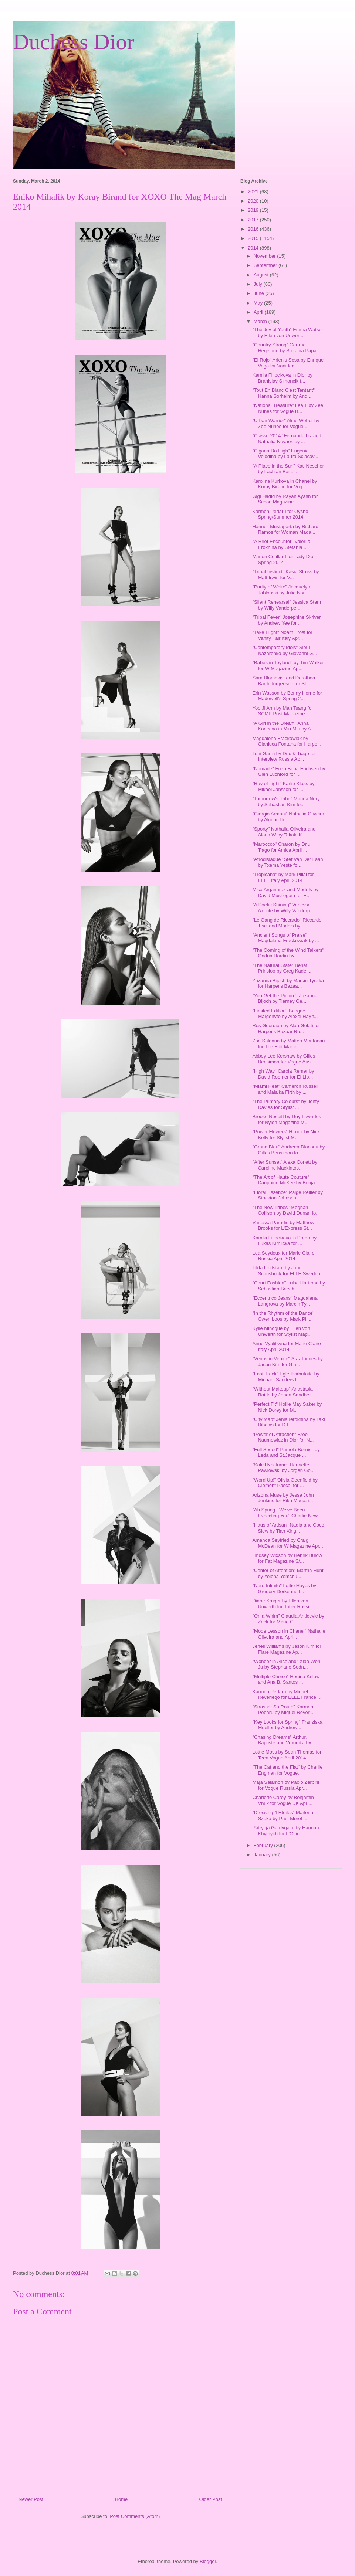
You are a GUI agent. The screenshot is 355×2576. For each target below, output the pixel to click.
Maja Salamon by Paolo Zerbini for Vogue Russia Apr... (285, 1785)
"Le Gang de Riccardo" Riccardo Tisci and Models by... (286, 923)
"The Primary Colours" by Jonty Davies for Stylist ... (285, 1104)
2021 (254, 191)
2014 (254, 248)
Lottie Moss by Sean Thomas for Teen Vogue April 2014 (286, 1755)
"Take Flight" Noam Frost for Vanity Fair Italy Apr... (282, 635)
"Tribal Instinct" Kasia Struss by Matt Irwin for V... (285, 574)
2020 (254, 201)
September (266, 265)
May (259, 303)
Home (121, 2499)
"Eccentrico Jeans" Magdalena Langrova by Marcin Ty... (284, 1301)
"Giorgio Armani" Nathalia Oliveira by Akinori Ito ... (288, 816)
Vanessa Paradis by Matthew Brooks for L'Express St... (283, 1225)
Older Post (210, 2499)
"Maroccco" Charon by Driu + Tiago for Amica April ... (283, 847)
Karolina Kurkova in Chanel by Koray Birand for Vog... (284, 484)
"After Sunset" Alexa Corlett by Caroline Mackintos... (284, 1165)
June (260, 293)
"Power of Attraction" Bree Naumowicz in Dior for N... (283, 1437)
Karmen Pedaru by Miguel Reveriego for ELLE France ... (286, 1694)
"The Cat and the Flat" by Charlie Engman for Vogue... (287, 1770)
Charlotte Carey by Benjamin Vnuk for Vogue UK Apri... (283, 1800)
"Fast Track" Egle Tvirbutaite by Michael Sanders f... (285, 1376)
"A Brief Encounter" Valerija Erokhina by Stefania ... (281, 544)
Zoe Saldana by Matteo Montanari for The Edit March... (288, 1043)
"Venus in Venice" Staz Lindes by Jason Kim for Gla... (287, 1361)
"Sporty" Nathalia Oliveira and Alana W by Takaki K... (283, 832)
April (259, 312)
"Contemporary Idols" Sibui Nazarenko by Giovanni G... (284, 650)
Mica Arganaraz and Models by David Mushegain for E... (285, 892)
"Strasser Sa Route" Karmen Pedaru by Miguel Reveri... (283, 1709)
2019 (254, 210)
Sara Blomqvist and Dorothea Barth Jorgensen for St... (283, 680)
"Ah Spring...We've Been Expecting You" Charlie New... (286, 1512)
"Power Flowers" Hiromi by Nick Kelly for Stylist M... (286, 1134)
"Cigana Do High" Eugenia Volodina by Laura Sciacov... (285, 453)
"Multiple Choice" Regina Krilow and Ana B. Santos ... (286, 1679)
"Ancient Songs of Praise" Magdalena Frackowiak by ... (285, 938)
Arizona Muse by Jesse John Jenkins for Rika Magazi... (283, 1498)
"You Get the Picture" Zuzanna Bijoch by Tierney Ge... (284, 998)
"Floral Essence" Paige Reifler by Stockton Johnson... (287, 1195)
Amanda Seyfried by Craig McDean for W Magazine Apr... (287, 1543)
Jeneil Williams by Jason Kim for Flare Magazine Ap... (286, 1649)
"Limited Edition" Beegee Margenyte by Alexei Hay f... (285, 1013)
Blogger (208, 2561)
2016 (254, 229)
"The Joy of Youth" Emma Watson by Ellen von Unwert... (288, 332)
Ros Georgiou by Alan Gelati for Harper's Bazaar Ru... (286, 1028)
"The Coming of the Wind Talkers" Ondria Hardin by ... (288, 953)
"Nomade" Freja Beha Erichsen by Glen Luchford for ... (288, 771)
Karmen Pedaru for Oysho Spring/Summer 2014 (280, 514)
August (262, 275)
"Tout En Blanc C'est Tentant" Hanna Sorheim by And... (283, 393)
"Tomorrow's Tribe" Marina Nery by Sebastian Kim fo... (286, 801)
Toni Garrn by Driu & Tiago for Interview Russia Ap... (284, 756)
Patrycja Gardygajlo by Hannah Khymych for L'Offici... (285, 1830)
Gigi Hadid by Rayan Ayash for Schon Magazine (285, 499)
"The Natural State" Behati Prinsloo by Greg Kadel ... (282, 968)
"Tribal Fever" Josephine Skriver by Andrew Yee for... (286, 620)
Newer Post (30, 2499)
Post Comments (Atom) (135, 2516)
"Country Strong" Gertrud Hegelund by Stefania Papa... (286, 347)
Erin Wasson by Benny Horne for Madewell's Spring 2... (287, 696)
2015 (254, 238)
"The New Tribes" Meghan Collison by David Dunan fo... (286, 1210)
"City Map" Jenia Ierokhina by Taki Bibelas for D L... (288, 1422)
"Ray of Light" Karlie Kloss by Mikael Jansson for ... (283, 786)
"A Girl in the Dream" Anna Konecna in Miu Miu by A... (283, 726)
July (259, 284)
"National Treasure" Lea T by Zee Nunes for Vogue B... (287, 408)
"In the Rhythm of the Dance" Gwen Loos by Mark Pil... (283, 1316)
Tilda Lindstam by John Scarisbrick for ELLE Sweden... (288, 1270)
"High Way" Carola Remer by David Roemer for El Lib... (283, 1074)
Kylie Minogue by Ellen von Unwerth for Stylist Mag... (281, 1331)
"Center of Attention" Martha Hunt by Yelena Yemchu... (287, 1573)
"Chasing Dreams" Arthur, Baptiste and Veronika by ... (284, 1740)
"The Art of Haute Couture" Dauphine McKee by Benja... (285, 1180)
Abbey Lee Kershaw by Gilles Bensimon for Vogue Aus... (283, 1059)
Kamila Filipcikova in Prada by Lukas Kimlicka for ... (284, 1240)
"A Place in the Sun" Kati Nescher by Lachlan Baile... (288, 469)
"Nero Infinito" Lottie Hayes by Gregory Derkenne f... (284, 1588)
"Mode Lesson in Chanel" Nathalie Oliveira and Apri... (288, 1634)
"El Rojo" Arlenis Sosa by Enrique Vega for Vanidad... (288, 363)
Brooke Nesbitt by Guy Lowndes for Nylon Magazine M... (286, 1119)
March (261, 321)
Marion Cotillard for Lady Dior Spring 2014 (283, 559)
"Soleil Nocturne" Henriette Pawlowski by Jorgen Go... (283, 1467)
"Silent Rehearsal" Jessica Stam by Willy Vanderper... (286, 605)
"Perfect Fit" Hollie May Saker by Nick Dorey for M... (287, 1407)
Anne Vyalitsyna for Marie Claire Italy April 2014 (286, 1346)
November (265, 256)
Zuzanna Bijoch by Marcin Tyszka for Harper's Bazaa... (288, 983)
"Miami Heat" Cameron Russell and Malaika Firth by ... (285, 1089)
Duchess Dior (73, 42)
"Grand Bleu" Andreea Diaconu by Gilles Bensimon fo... (288, 1149)
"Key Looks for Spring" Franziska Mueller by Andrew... (287, 1725)
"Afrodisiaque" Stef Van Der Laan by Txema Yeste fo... (287, 862)
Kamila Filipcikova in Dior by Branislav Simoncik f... (282, 378)
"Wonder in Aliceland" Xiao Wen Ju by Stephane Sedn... (286, 1664)
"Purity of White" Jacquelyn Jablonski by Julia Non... (281, 589)
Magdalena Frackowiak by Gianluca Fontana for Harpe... (286, 741)
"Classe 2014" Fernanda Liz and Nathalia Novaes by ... (286, 438)
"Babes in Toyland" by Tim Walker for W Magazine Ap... (288, 665)
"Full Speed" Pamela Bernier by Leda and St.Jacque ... (286, 1452)
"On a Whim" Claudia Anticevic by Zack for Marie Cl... (288, 1619)
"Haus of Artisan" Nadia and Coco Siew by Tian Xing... (288, 1528)
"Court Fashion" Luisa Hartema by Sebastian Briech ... (288, 1286)
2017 (254, 220)
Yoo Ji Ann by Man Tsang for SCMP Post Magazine (282, 711)
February (264, 1845)
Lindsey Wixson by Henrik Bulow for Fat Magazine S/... (287, 1558)
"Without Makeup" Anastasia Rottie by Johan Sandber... (283, 1392)
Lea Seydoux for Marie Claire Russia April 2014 (283, 1256)
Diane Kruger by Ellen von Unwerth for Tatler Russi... (282, 1603)
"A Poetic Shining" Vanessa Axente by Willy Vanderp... (283, 907)
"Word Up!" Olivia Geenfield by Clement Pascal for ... (285, 1483)
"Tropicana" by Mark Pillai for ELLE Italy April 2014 (283, 877)
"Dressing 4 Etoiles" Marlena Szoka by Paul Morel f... (282, 1815)
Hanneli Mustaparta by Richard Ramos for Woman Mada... (285, 529)
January (263, 1854)
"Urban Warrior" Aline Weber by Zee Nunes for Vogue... (285, 423)
